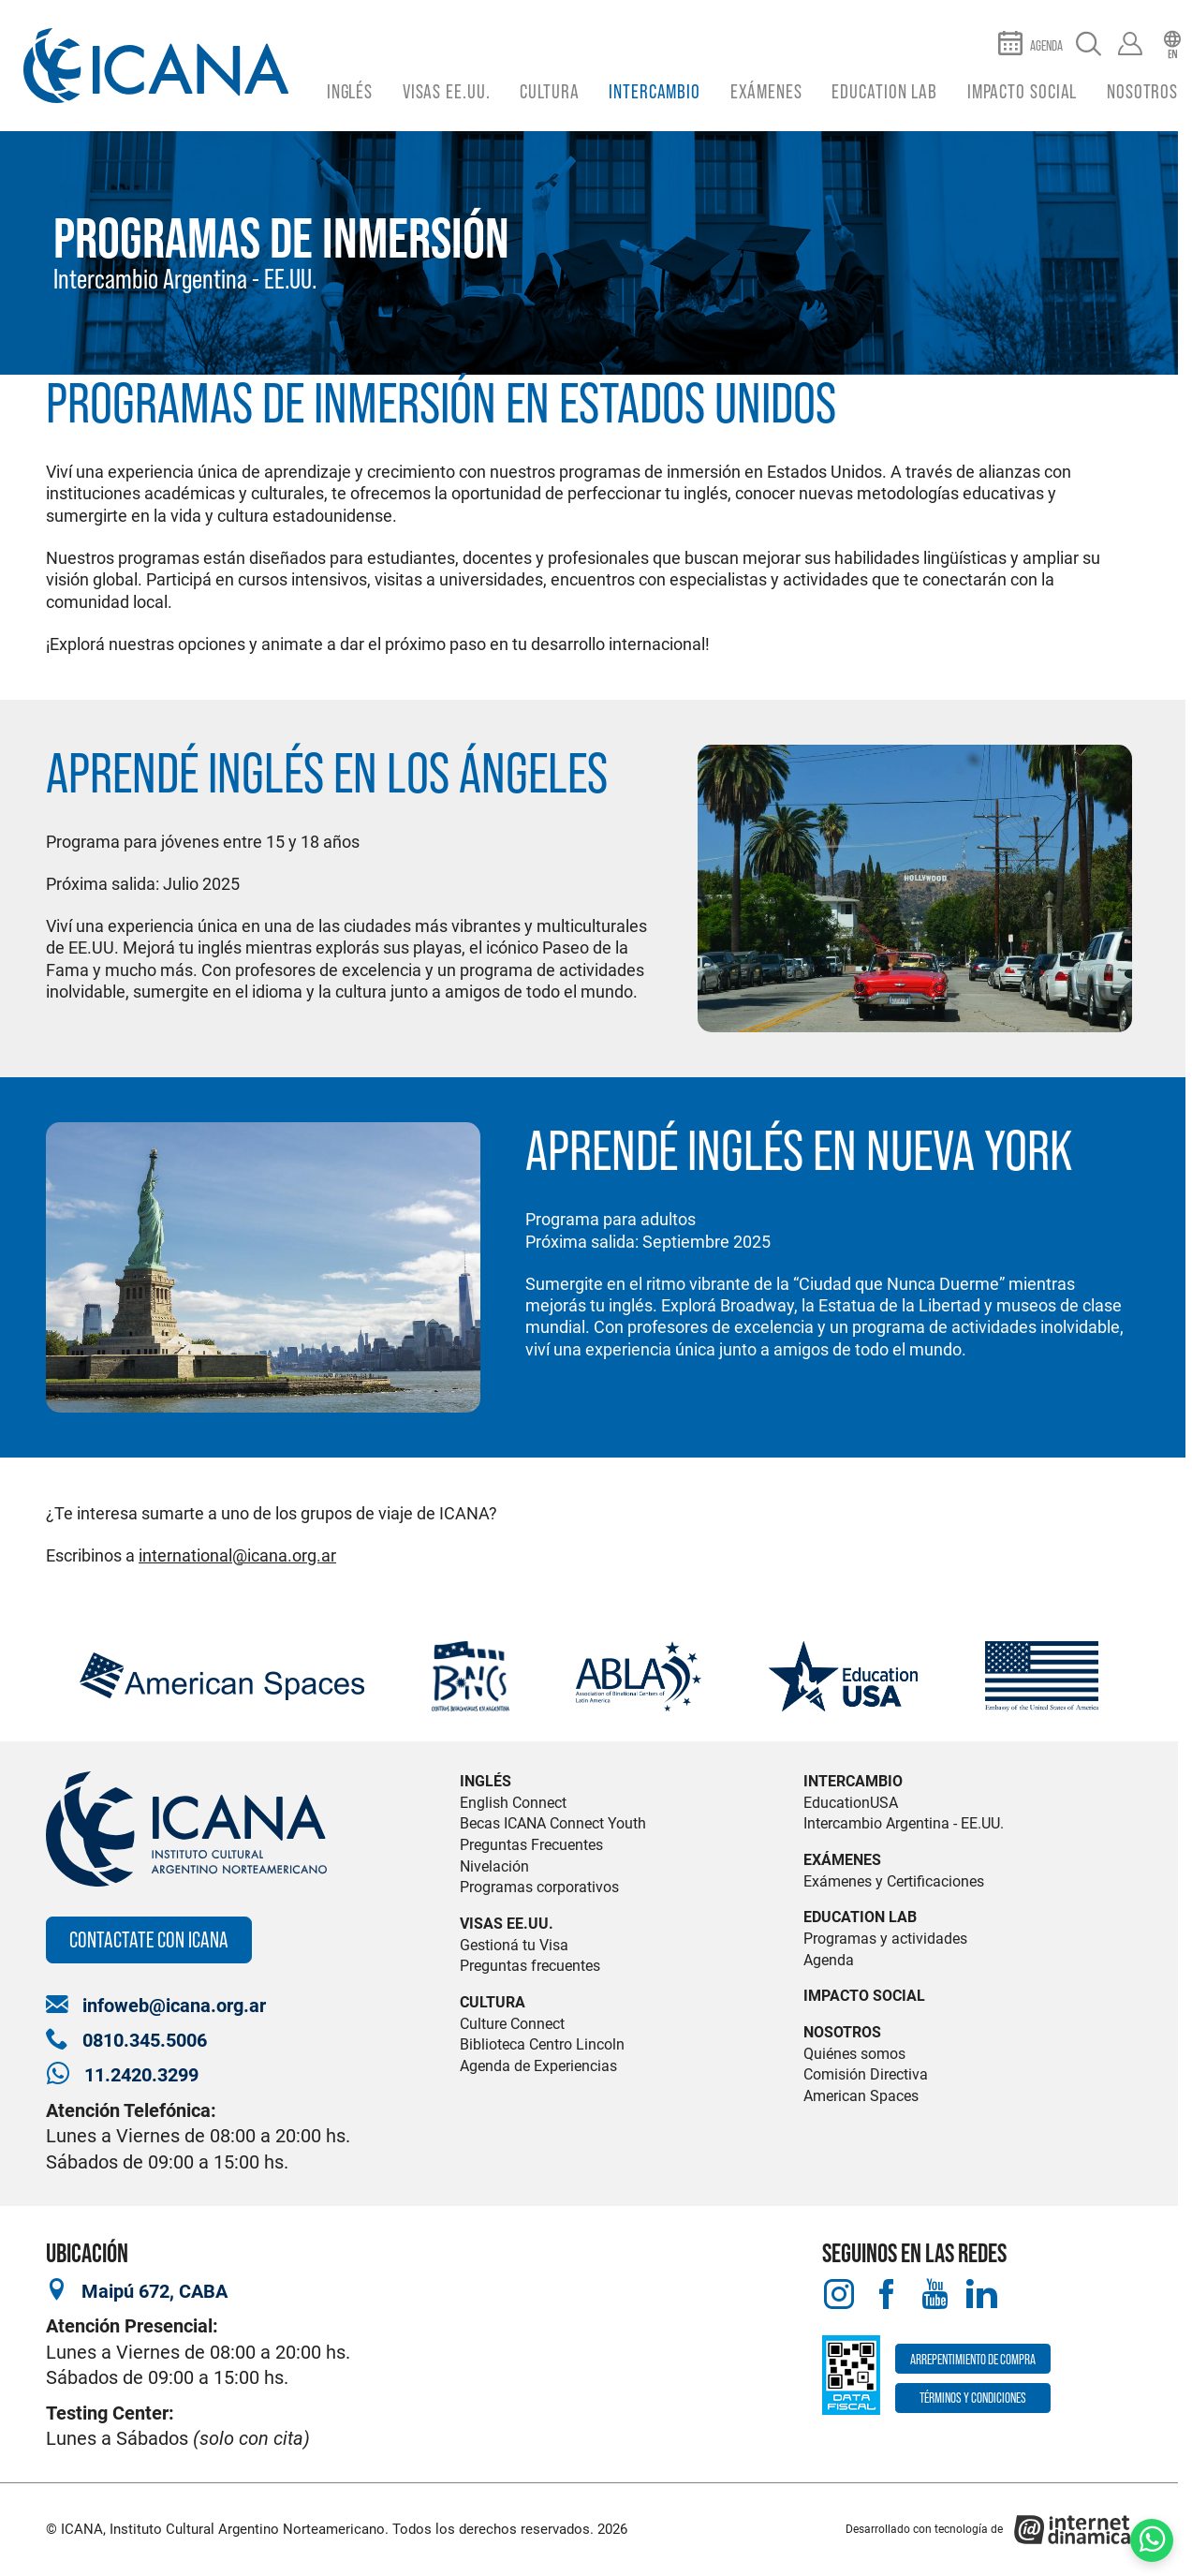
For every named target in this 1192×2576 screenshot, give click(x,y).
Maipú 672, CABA (154, 2291)
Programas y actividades (885, 1938)
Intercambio (654, 91)
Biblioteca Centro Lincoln (542, 2044)
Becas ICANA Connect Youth (553, 1823)
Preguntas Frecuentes (531, 1845)
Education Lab (884, 91)
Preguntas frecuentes (530, 1966)
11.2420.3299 (141, 2075)
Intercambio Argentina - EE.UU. (184, 278)
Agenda (828, 1960)
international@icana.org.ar (237, 1555)
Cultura (549, 91)
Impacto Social (1022, 91)
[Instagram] (838, 2295)
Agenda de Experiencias (538, 2066)
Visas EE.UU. (447, 91)
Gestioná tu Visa (514, 1945)
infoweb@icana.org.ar (174, 2006)
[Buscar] (1088, 45)
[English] (1172, 45)
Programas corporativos (539, 1887)
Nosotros (1142, 91)
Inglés (350, 91)
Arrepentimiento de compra (973, 2359)
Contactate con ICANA (148, 1939)
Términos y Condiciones (973, 2398)
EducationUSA (850, 1803)
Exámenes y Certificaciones (893, 1881)
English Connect (513, 1803)
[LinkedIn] (981, 2295)
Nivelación (494, 1866)
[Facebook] (886, 2295)
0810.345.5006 (144, 2040)
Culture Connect (512, 2024)
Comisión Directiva (865, 2074)
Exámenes (766, 91)
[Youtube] (934, 2295)
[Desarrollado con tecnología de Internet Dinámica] (989, 2529)
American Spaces (861, 2096)
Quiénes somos (854, 2054)
